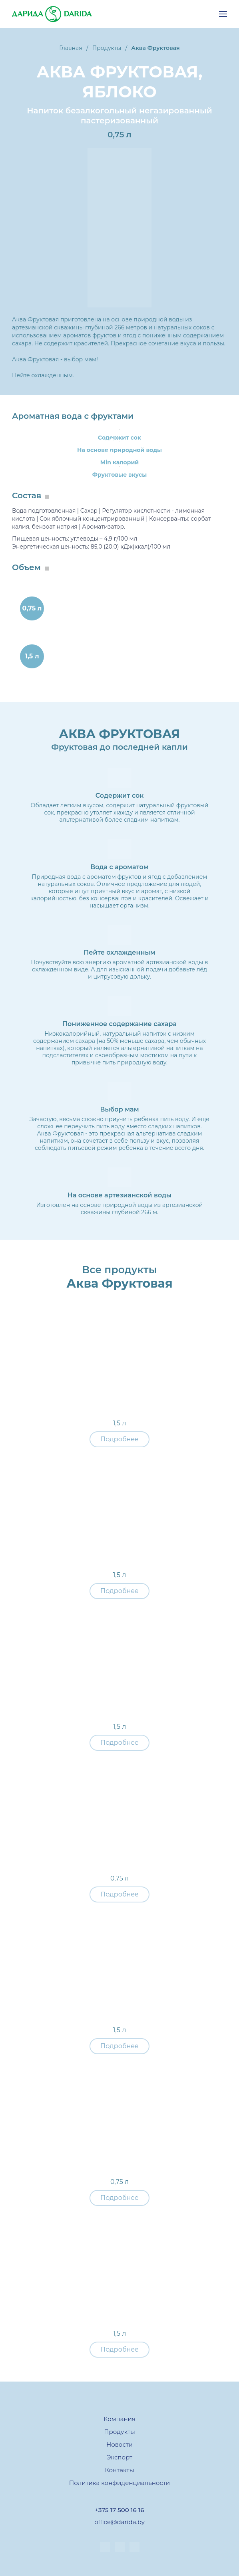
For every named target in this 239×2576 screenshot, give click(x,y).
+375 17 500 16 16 (119, 2510)
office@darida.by (119, 2522)
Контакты (119, 2470)
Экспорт (119, 2457)
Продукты (119, 2431)
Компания (119, 2419)
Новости (119, 2444)
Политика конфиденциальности (119, 2483)
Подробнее (119, 1439)
